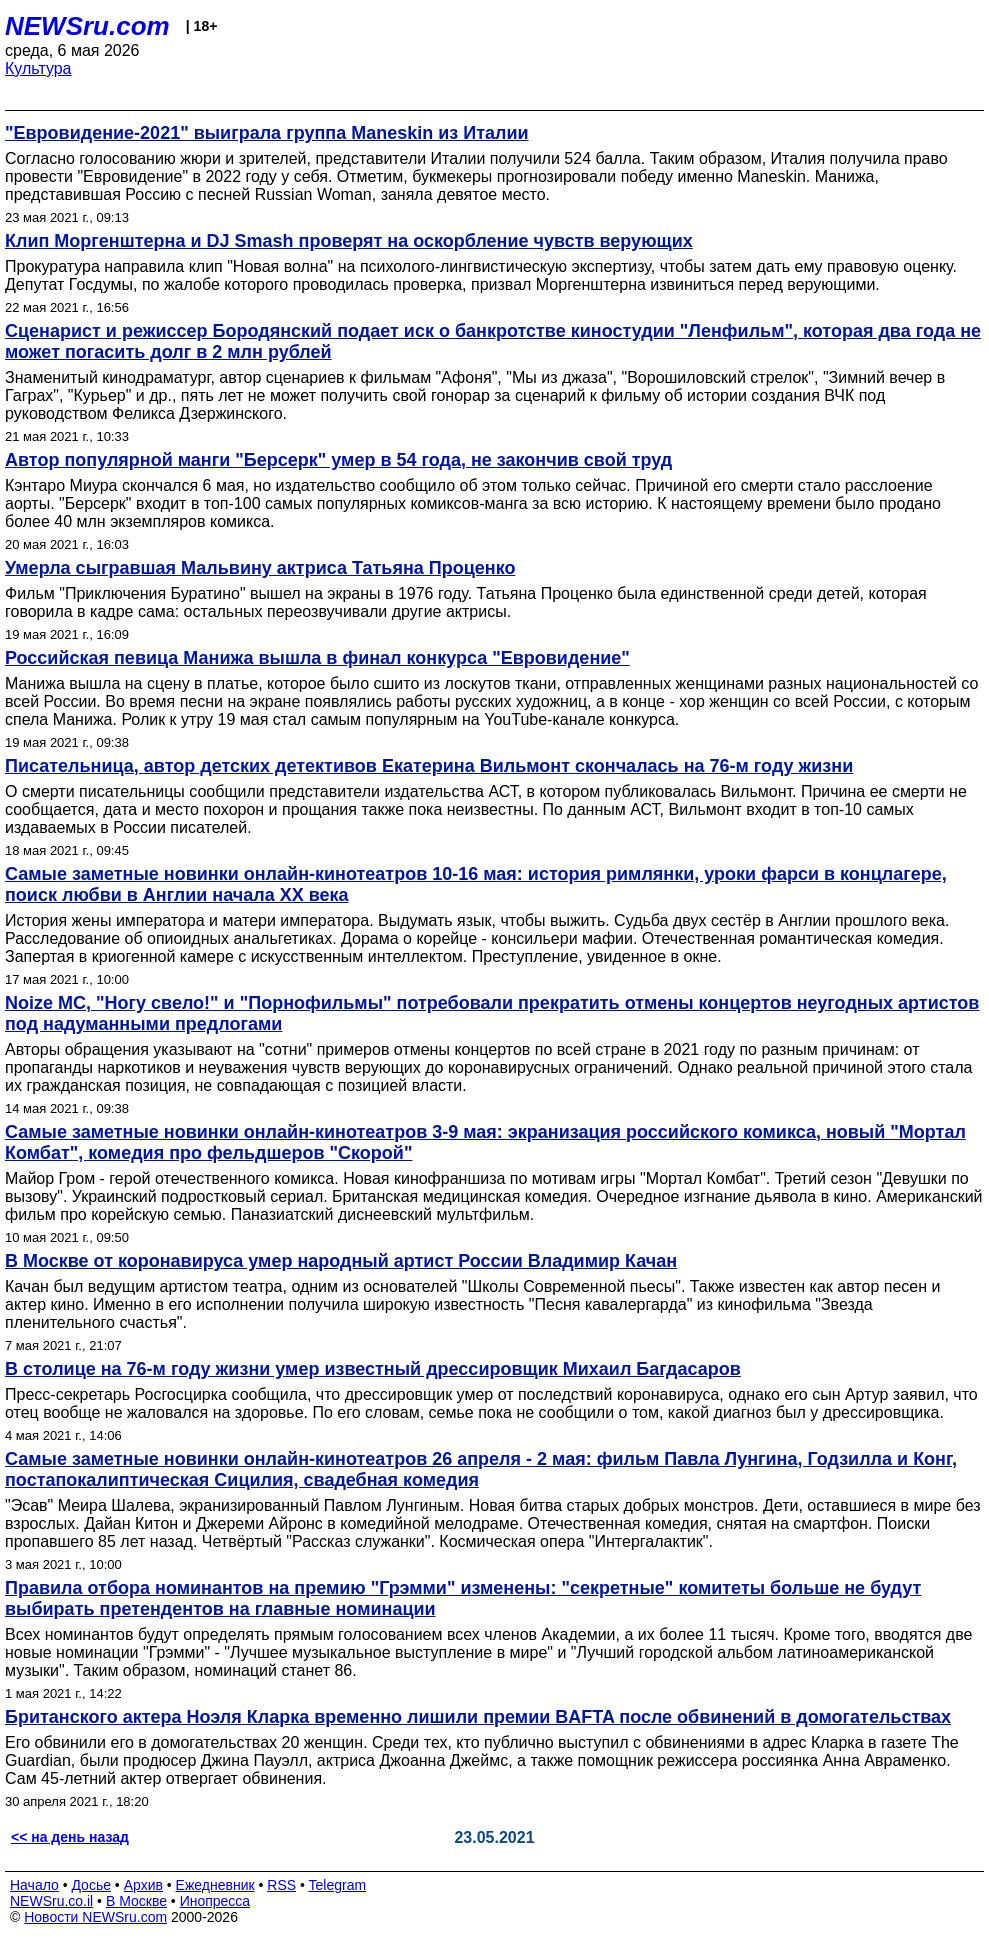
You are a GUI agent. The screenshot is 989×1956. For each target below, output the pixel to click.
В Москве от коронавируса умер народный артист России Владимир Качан (341, 1261)
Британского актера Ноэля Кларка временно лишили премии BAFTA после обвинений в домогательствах (478, 1717)
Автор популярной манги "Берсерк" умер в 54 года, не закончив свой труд (338, 460)
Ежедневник (215, 1885)
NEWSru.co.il (51, 1901)
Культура (38, 68)
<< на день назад (70, 1837)
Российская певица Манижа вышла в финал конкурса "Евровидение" (317, 658)
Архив (143, 1885)
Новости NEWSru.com (95, 1917)
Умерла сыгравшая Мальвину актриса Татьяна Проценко (260, 568)
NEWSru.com (87, 26)
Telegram (338, 1885)
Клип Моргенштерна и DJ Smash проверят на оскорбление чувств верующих (349, 241)
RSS (281, 1885)
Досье (91, 1885)
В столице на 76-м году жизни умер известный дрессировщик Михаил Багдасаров (373, 1369)
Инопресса (215, 1901)
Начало (34, 1885)
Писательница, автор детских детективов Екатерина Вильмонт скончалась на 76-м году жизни (429, 766)
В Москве (136, 1901)
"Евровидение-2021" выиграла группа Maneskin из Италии (267, 133)
